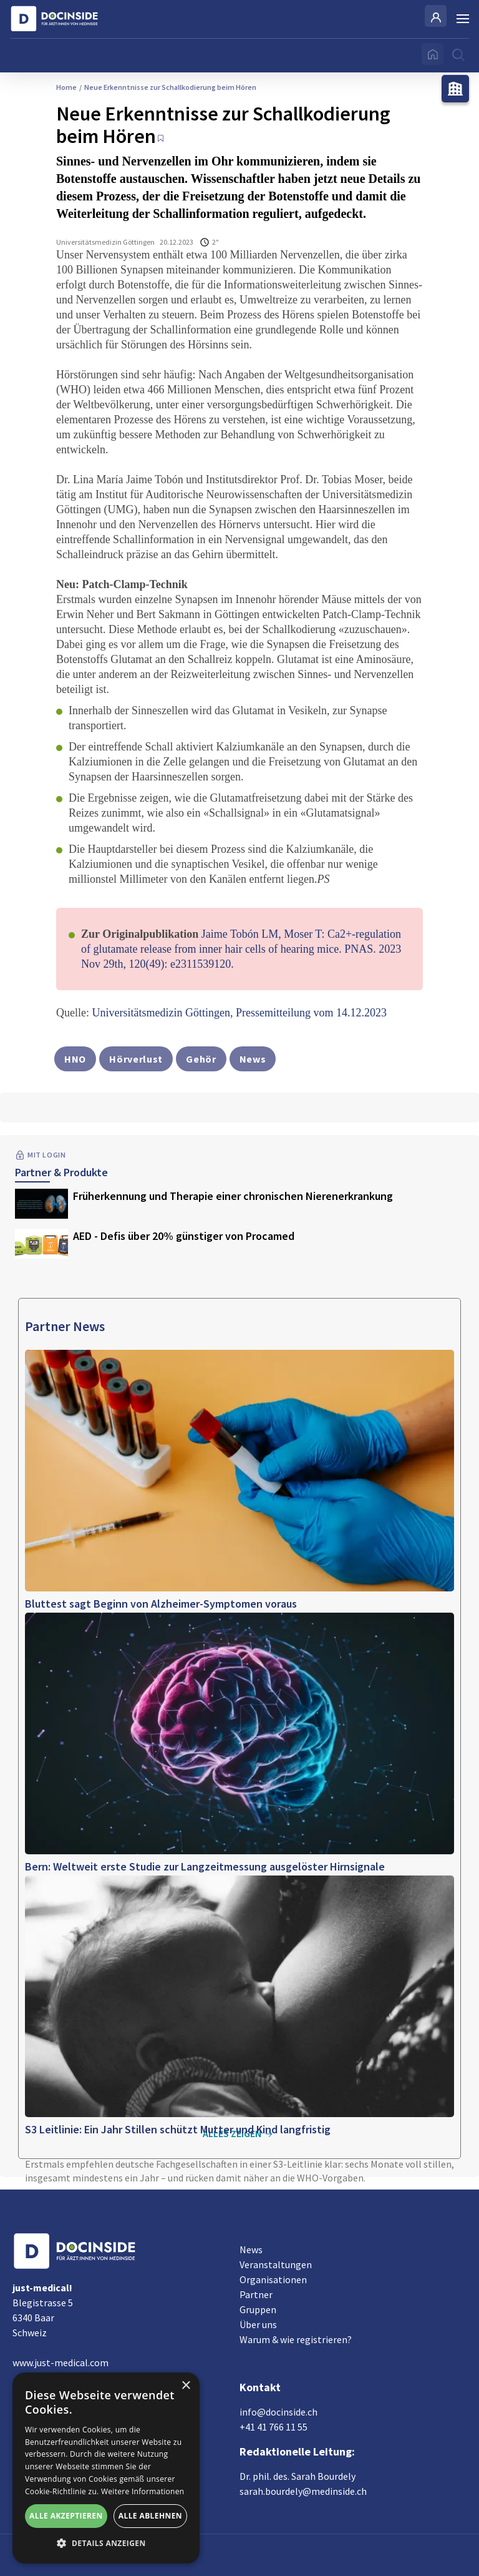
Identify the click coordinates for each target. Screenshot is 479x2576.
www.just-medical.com (60, 2362)
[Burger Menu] (463, 19)
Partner (256, 2294)
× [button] (185, 2386)
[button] (106, 2543)
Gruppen (258, 2309)
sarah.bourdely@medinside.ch (303, 2491)
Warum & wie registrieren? (296, 2339)
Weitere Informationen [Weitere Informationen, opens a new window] (143, 2491)
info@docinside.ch (278, 2412)
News (251, 2249)
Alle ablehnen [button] (150, 2515)
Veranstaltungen (276, 2264)
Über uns (258, 2324)
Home (66, 87)
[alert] (106, 2468)
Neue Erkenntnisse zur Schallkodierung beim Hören (167, 87)
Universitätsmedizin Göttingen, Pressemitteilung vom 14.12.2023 (239, 1012)
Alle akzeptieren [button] (66, 2515)
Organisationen (273, 2279)
